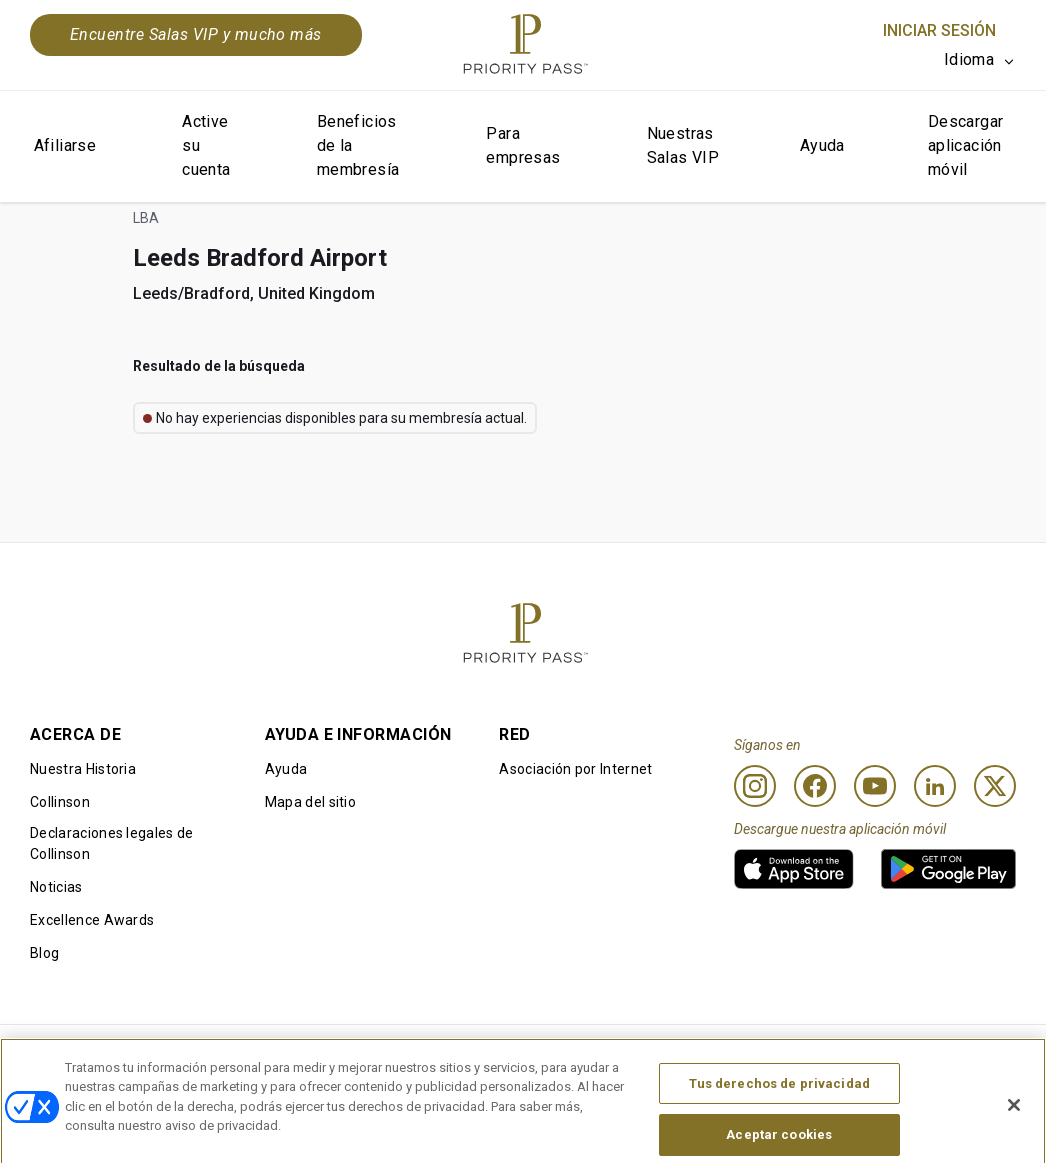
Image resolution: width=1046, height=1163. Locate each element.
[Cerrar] (1014, 1129)
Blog (44, 953)
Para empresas (523, 145)
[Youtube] (875, 786)
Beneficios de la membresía (358, 145)
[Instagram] (755, 786)
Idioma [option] (969, 59)
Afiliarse (65, 145)
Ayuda (822, 145)
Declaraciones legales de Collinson (112, 843)
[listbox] (980, 60)
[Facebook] (815, 786)
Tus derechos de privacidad (779, 1106)
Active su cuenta (206, 145)
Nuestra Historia (83, 769)
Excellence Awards (92, 920)
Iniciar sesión (939, 30)
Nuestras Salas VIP (683, 145)
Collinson (60, 802)
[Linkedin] (935, 786)
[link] (794, 869)
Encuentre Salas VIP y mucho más (196, 34)
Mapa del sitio (310, 802)
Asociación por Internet (575, 769)
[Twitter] (995, 786)
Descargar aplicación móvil (966, 145)
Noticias (56, 887)
